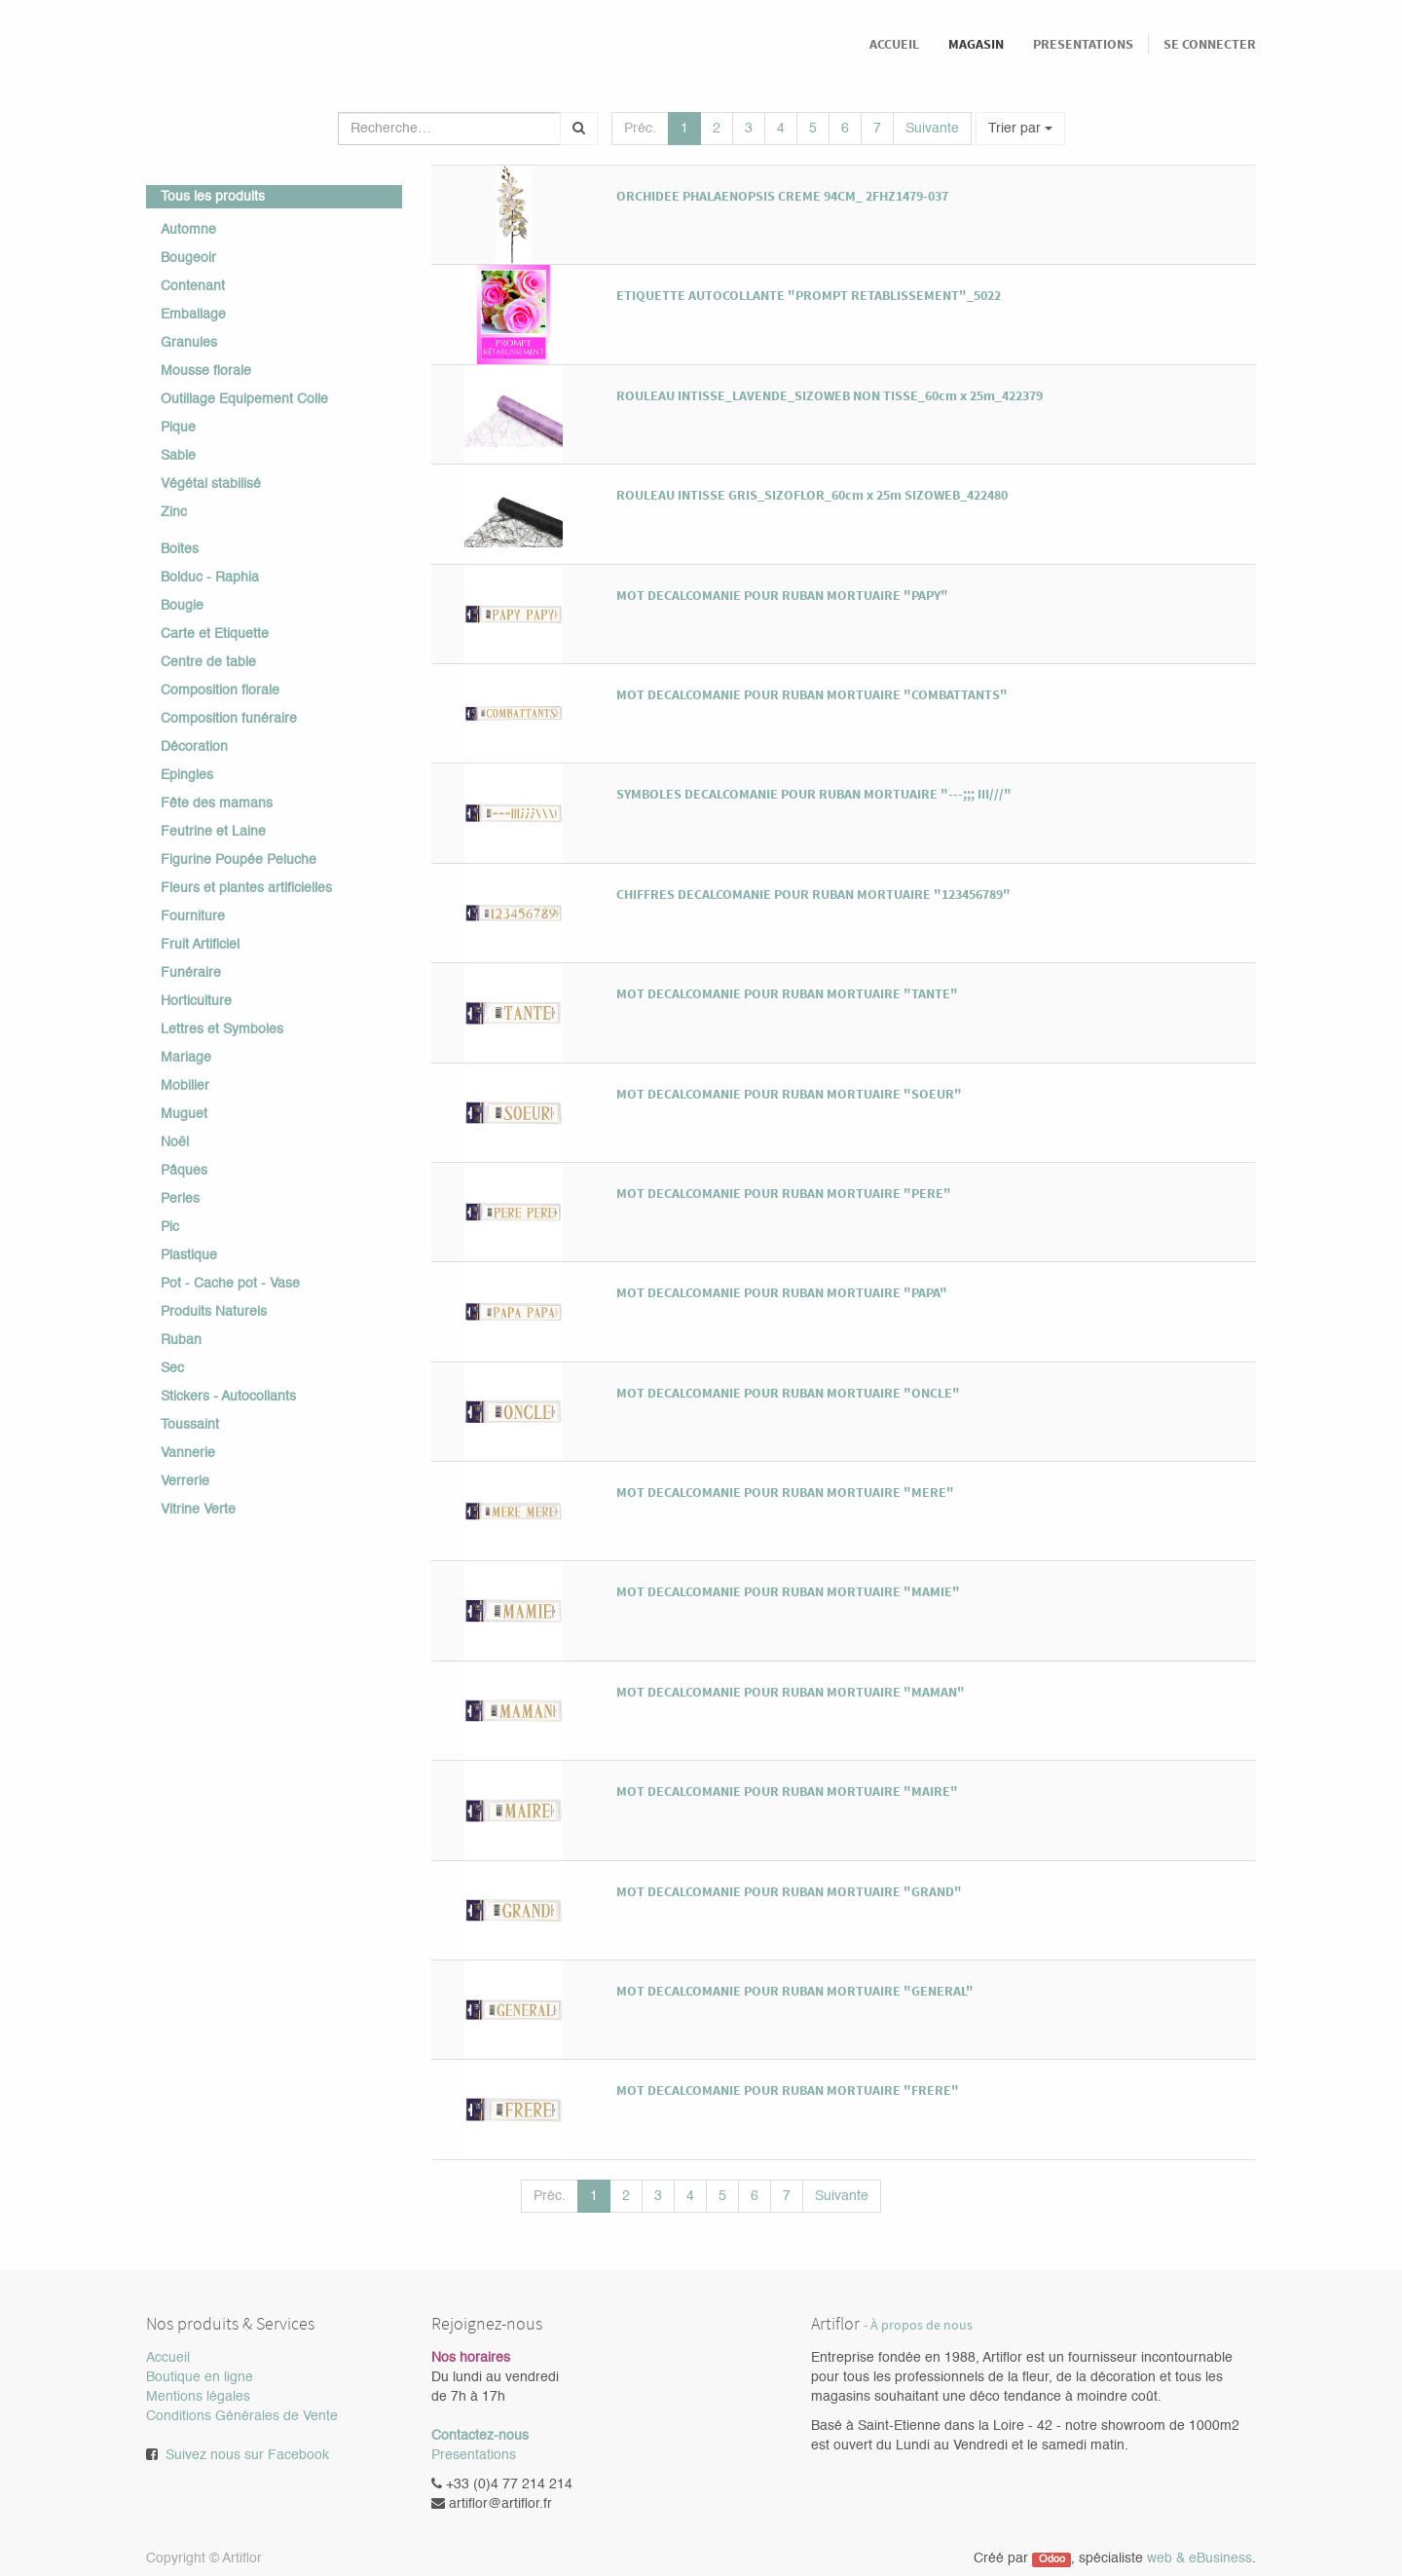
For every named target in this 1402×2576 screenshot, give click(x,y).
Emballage (193, 314)
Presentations (473, 2455)
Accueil (168, 2358)
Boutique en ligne (199, 2377)
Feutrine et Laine (213, 832)
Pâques (184, 1170)
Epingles (187, 775)
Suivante (932, 128)
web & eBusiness (1199, 2558)
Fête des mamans (217, 803)
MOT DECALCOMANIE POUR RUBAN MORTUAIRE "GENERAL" (795, 1990)
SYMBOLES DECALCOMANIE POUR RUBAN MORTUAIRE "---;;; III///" (814, 794)
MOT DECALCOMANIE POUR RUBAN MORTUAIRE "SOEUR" (789, 1093)
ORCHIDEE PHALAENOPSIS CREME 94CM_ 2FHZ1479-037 (782, 196)
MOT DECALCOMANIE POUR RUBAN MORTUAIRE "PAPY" (782, 595)
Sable (178, 456)
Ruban (181, 1340)
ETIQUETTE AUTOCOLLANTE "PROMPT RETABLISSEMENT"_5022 (808, 295)
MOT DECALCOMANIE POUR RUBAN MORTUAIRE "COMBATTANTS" (812, 694)
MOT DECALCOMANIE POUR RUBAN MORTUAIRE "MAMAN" (790, 1691)
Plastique (189, 1255)
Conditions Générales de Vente (242, 2416)
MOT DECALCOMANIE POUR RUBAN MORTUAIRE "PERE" (783, 1193)
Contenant (193, 286)
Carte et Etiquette (215, 634)
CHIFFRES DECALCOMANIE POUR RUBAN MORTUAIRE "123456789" (813, 894)
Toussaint (190, 1425)
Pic (170, 1227)
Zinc (174, 512)
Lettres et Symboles (222, 1029)
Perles (180, 1199)
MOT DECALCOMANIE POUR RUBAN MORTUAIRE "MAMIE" (788, 1591)
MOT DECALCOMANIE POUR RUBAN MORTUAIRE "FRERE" (787, 2090)
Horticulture (196, 1001)
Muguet (184, 1114)
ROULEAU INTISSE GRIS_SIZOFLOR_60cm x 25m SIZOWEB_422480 (812, 495)
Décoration (194, 747)
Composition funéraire (229, 719)
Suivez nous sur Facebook (247, 2455)
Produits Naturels (214, 1312)
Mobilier (185, 1086)
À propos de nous (921, 2325)
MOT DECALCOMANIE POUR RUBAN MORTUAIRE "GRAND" (789, 1891)
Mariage (186, 1057)
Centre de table (208, 662)
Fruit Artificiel (200, 945)
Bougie (182, 606)
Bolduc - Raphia (210, 577)
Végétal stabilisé (211, 484)
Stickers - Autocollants (228, 1396)
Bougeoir (188, 258)
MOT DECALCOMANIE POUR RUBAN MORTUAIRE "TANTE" (787, 993)
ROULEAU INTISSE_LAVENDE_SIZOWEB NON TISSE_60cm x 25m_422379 (829, 395)
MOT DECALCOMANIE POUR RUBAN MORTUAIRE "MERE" (785, 1492)
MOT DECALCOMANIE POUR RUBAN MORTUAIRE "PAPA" (781, 1292)
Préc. (640, 128)
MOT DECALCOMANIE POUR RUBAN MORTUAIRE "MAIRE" (787, 1791)
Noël (175, 1142)
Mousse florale (206, 371)
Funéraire (191, 973)
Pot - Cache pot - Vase (230, 1283)
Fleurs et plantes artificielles (246, 888)
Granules (189, 343)
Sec (172, 1368)
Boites (180, 549)
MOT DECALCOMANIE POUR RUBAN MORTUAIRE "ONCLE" (788, 1392)
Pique (178, 427)
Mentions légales (198, 2397)
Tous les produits (213, 197)
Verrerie (185, 1481)
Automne (188, 230)
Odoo (1052, 2559)
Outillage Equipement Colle (244, 399)
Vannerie (188, 1453)
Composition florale (220, 690)
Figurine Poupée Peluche (238, 860)
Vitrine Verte (198, 1509)
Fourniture (193, 916)
